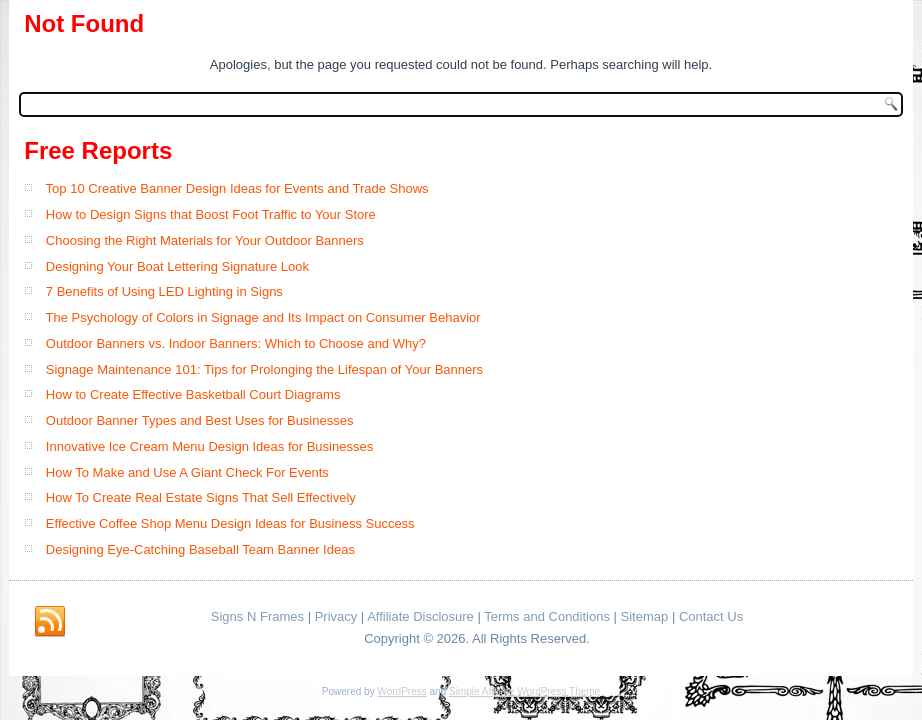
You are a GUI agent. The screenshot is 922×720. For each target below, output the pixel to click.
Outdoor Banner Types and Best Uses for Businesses (200, 420)
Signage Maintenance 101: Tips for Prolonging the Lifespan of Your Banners (264, 369)
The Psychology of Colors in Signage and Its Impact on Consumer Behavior (263, 317)
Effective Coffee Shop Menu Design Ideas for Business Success (230, 523)
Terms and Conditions (547, 616)
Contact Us (711, 616)
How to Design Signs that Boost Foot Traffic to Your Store (211, 214)
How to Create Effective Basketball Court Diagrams (193, 394)
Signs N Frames (257, 616)
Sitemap (645, 616)
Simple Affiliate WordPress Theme (524, 691)
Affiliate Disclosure (420, 616)
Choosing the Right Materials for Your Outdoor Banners (205, 240)
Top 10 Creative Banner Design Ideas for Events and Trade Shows (237, 188)
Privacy (336, 616)
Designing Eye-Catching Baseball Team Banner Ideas (200, 549)
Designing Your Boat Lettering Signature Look (177, 266)
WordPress (401, 691)
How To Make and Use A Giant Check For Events (187, 472)
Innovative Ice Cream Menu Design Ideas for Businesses (209, 446)
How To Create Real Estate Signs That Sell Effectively (201, 497)
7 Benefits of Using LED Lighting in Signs (164, 291)
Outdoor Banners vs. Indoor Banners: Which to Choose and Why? (236, 343)
